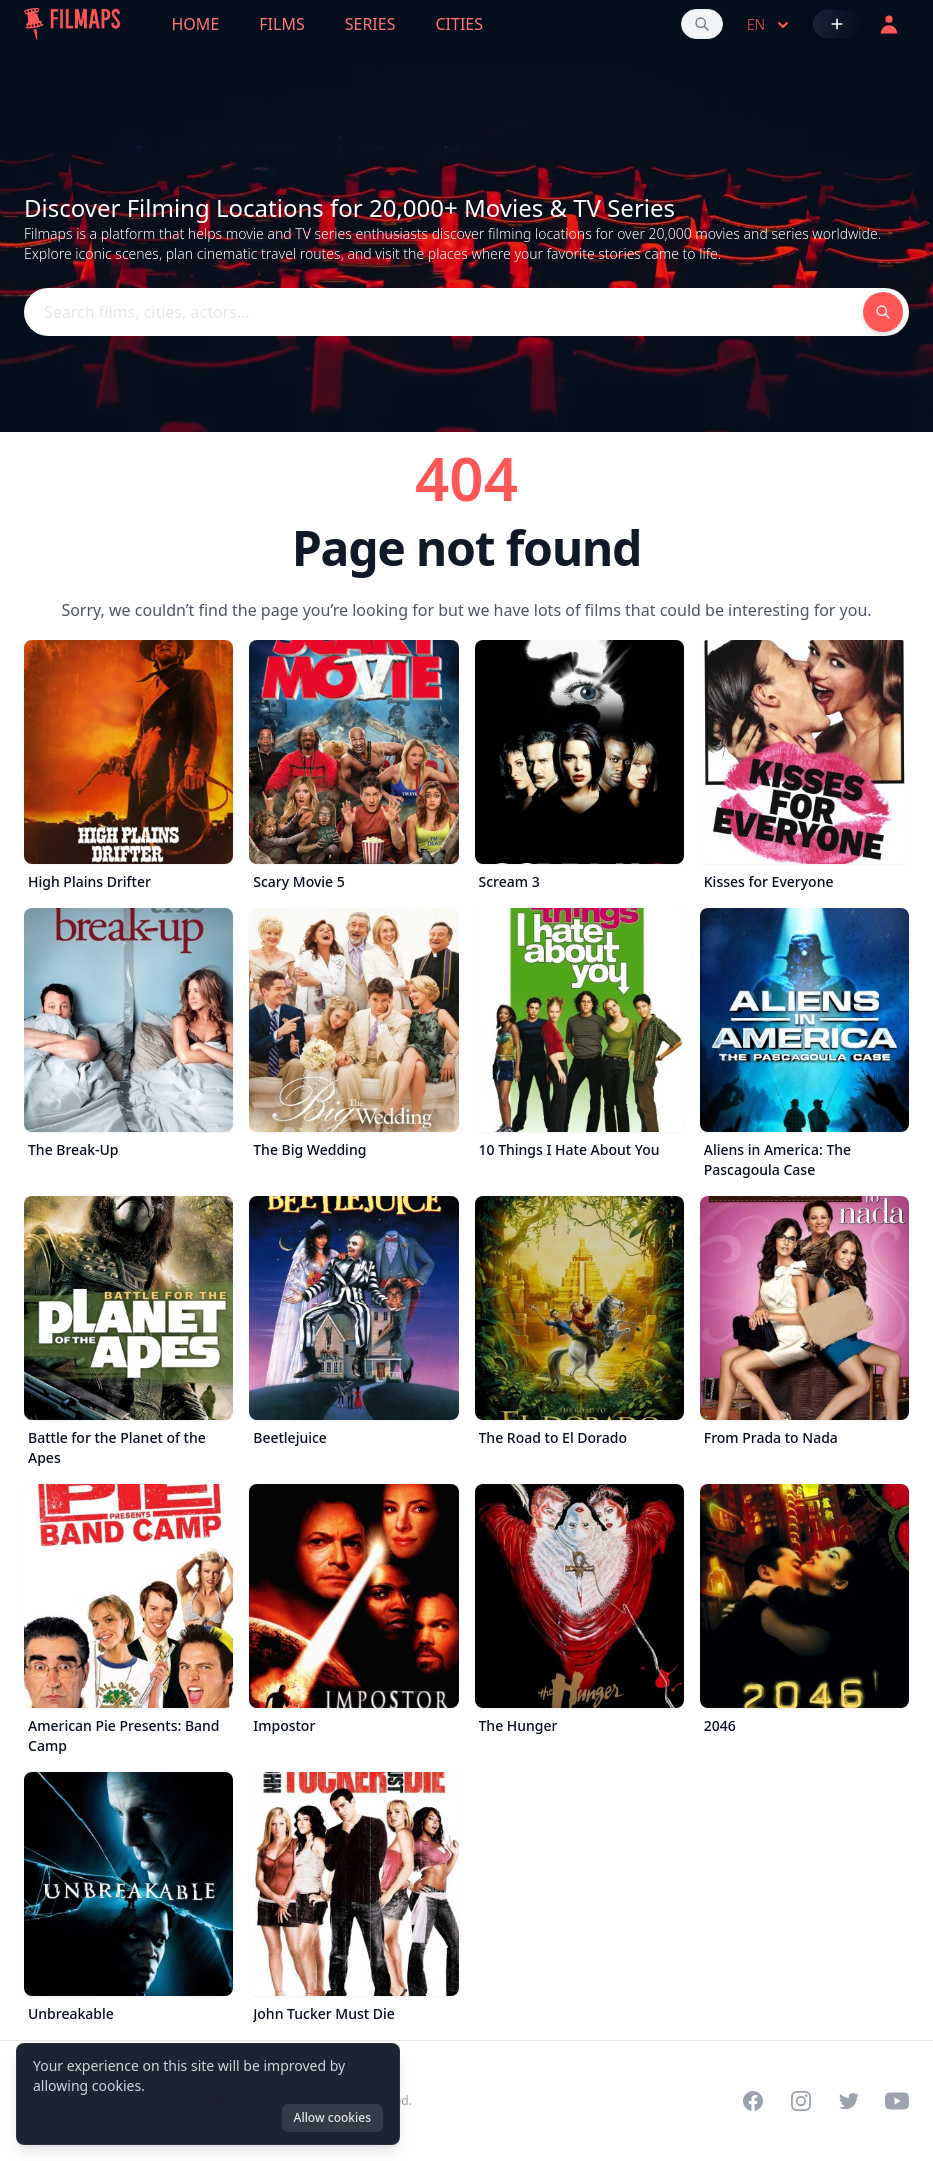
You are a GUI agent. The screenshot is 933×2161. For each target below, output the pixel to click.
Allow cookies (332, 2117)
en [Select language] (770, 25)
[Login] (889, 24)
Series (370, 24)
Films (281, 24)
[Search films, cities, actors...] (702, 24)
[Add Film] (837, 24)
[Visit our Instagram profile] (801, 2101)
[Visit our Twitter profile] (849, 2101)
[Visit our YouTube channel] (897, 2101)
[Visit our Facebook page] (753, 2101)
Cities (459, 24)
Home (196, 24)
